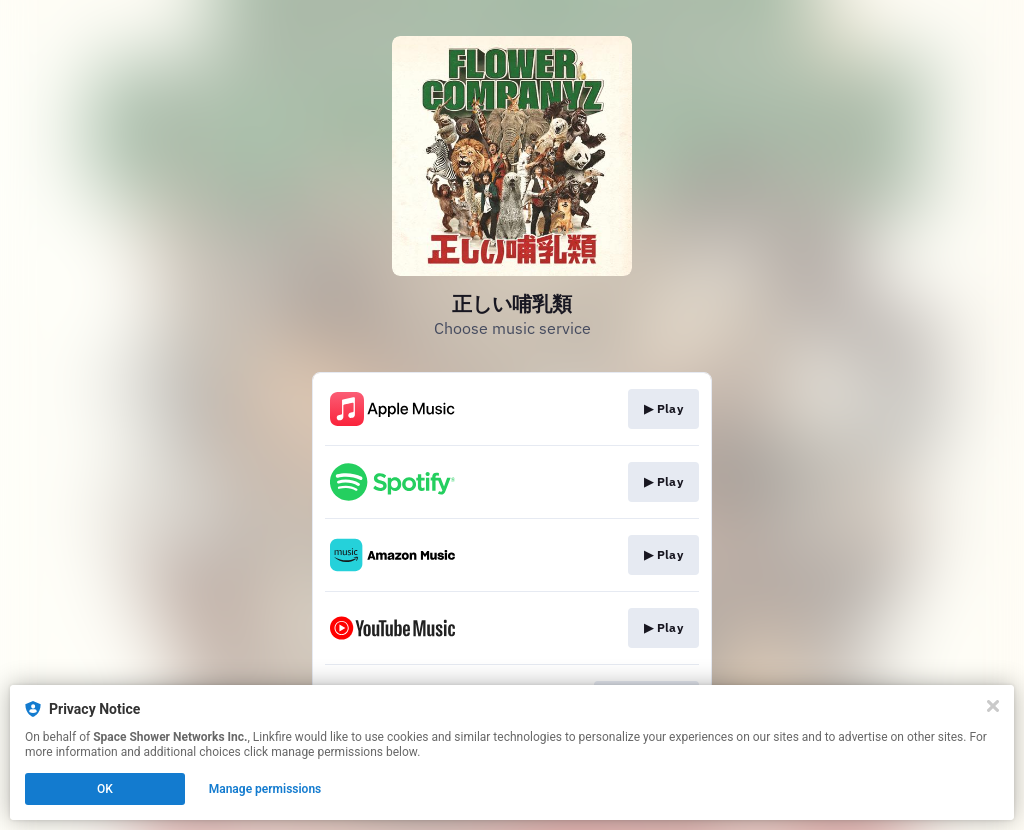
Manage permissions (265, 789)
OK (105, 789)
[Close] (993, 706)
